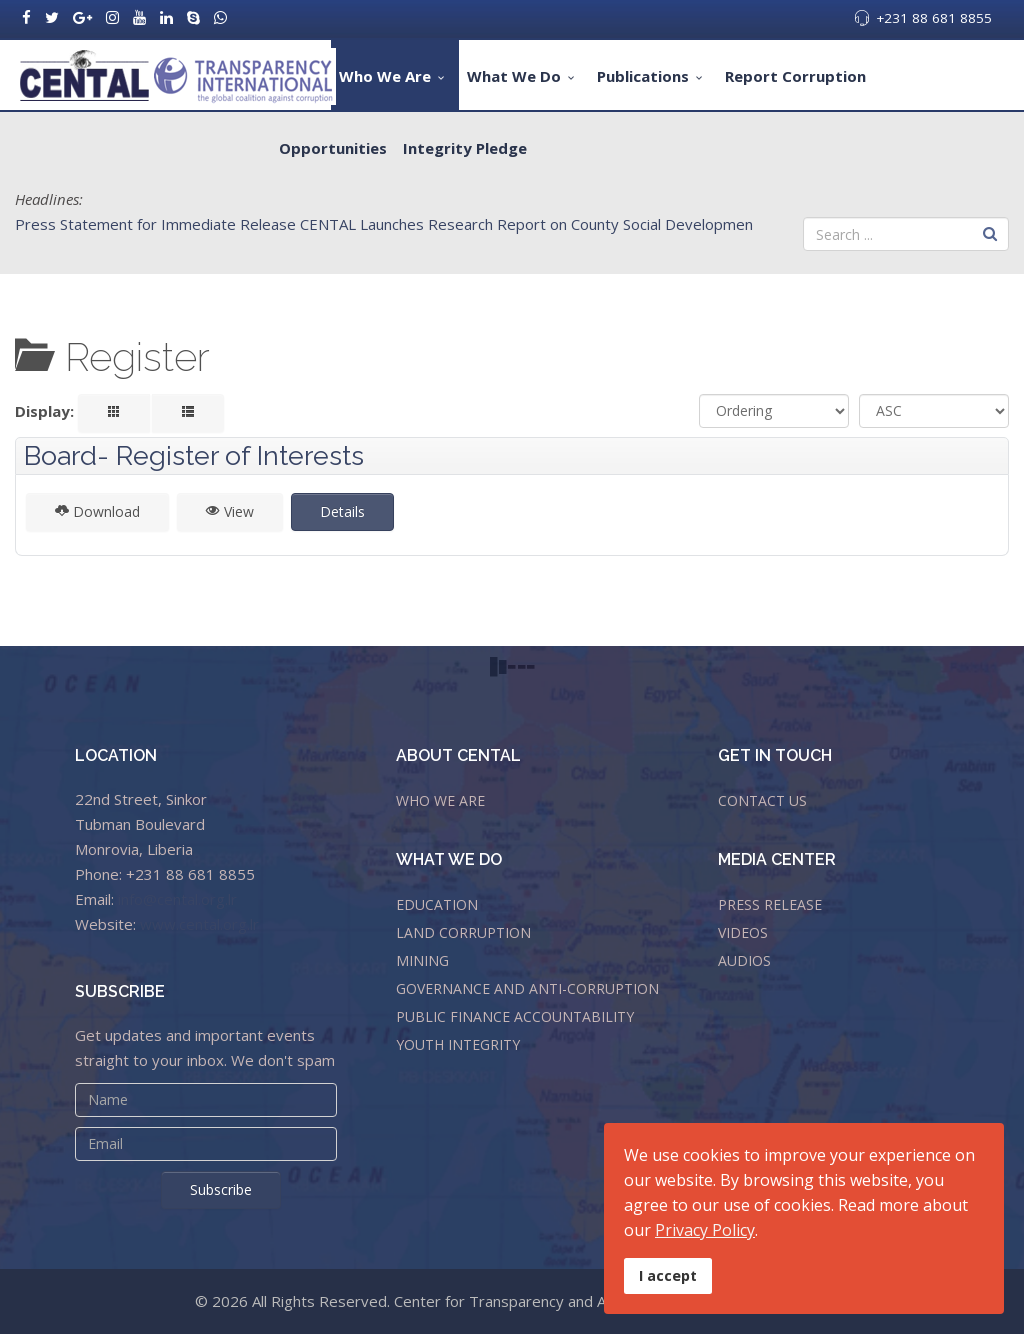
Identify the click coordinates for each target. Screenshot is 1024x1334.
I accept (668, 1275)
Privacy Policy (705, 1230)
